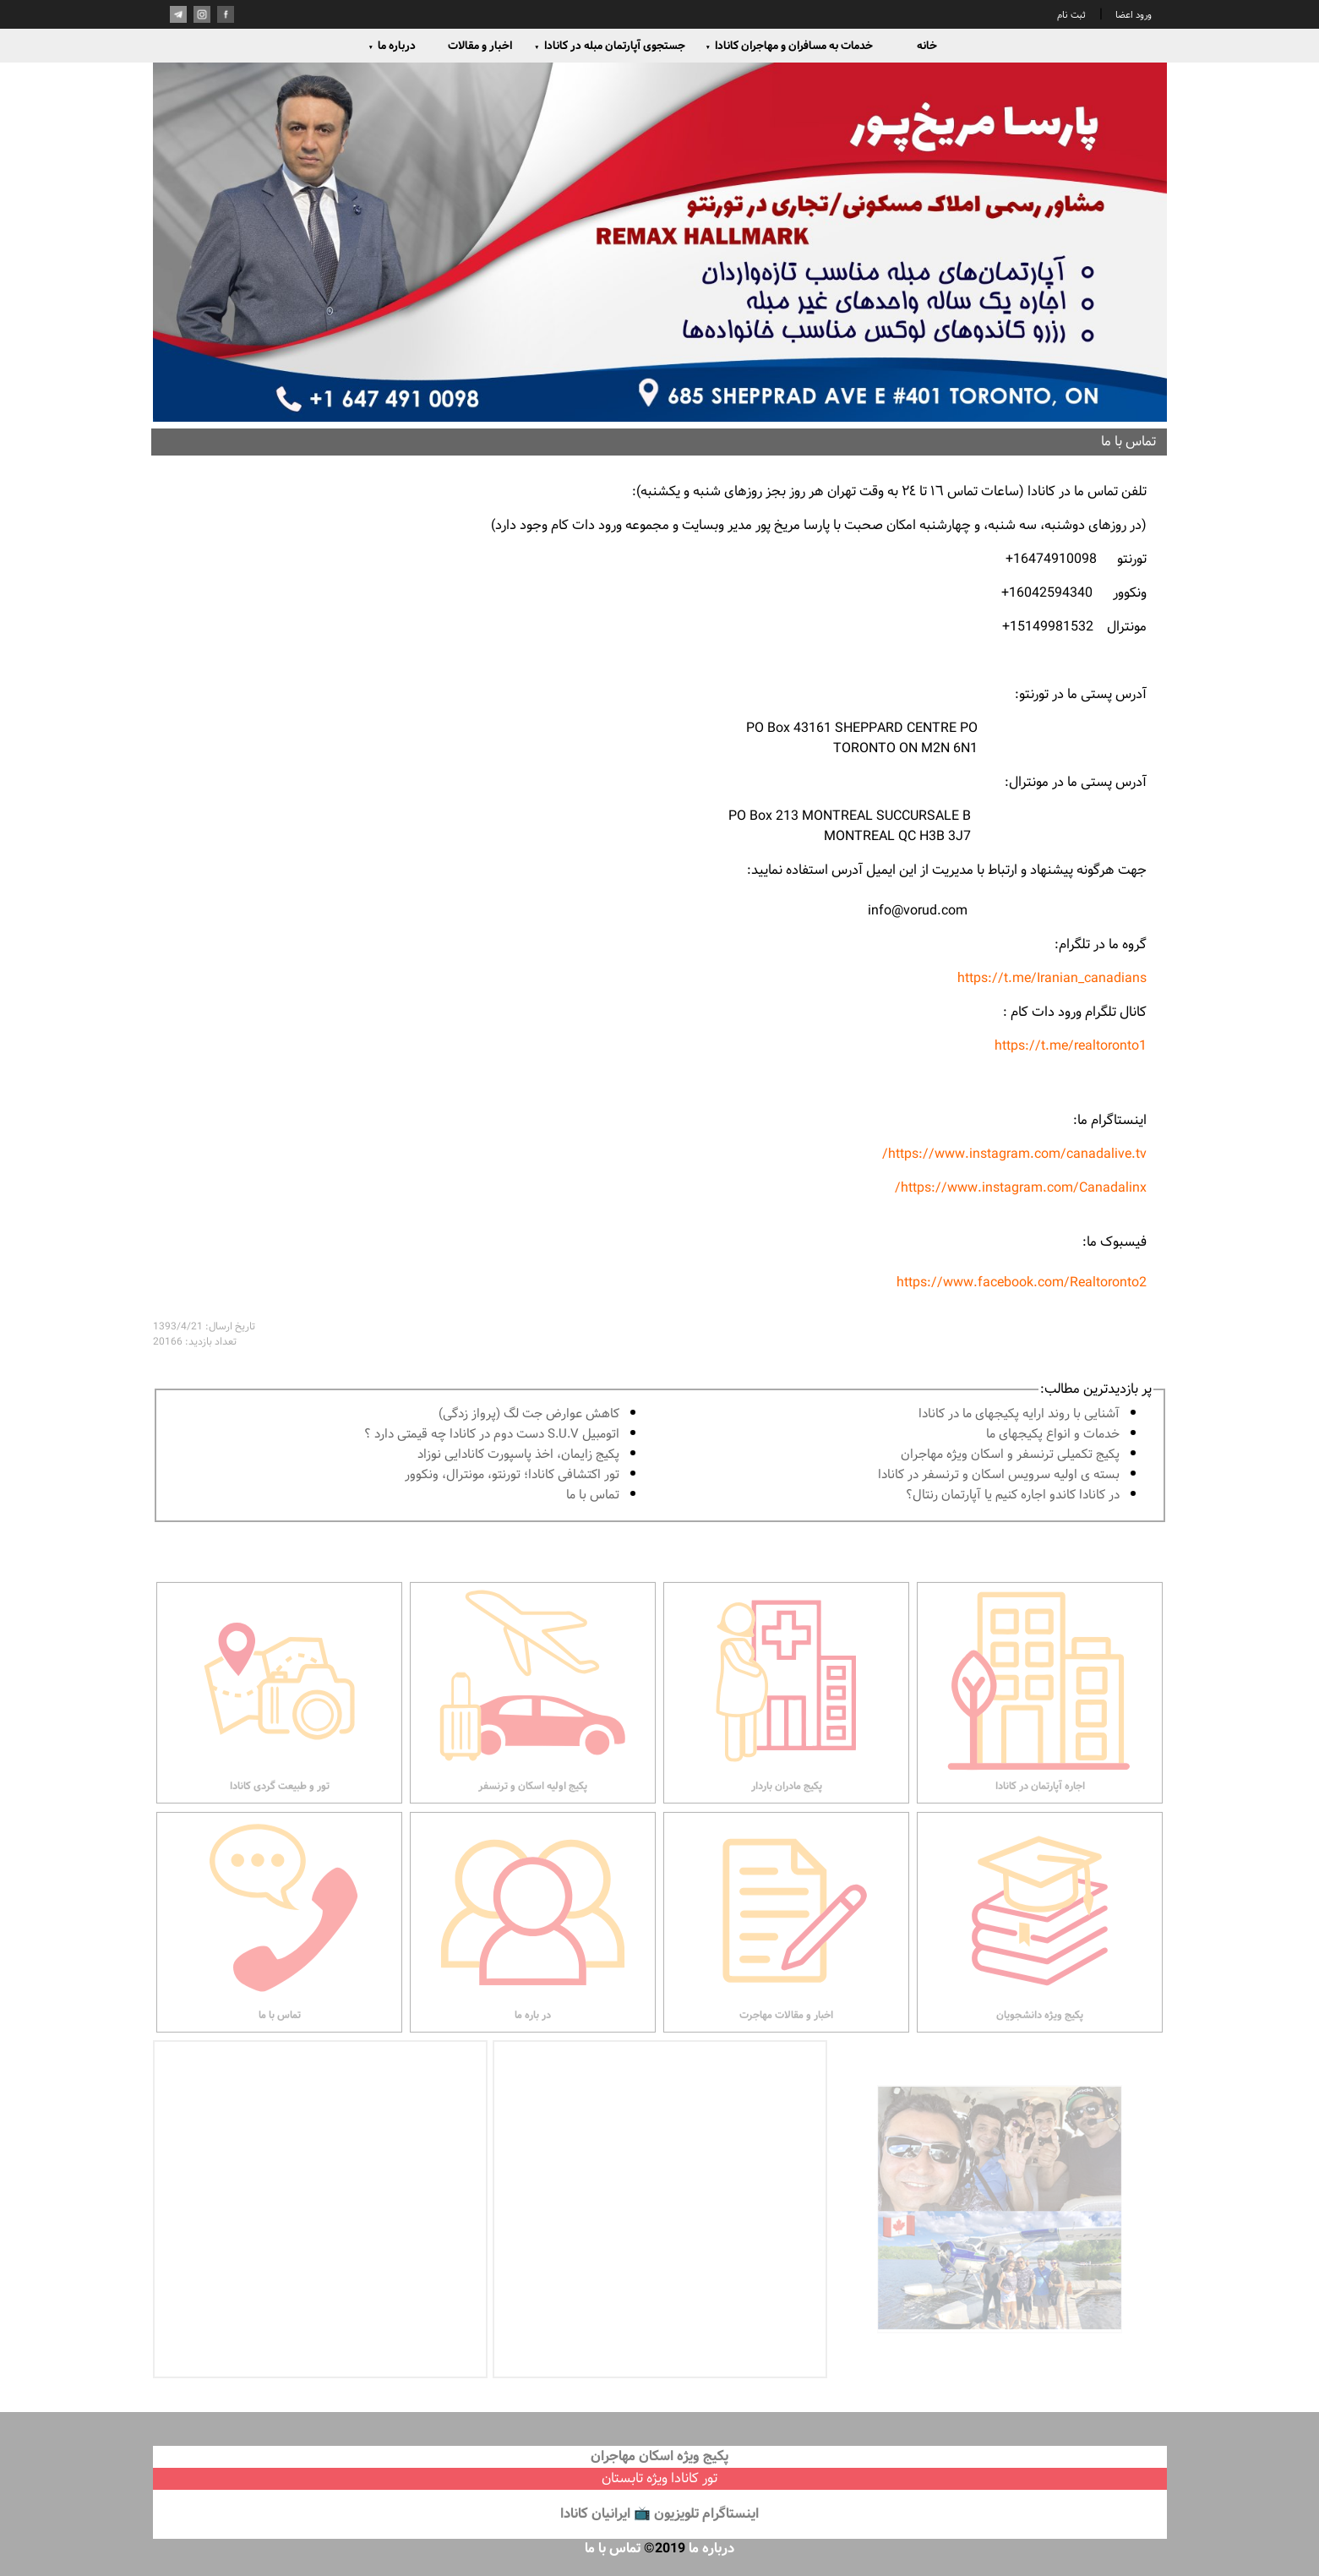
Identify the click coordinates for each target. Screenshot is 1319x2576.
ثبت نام (1071, 15)
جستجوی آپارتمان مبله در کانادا (609, 45)
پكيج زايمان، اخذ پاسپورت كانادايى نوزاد (518, 1454)
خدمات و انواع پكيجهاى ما (1053, 1434)
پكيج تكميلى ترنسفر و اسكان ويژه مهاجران (1010, 1454)
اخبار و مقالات (480, 45)
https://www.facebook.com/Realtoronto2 (1020, 1282)
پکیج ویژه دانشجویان (1040, 1945)
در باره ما (533, 1945)
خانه (927, 45)
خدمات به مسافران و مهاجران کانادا (790, 45)
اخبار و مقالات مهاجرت (786, 1945)
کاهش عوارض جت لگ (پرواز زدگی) (529, 1414)
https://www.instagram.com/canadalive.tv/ (1014, 1154)
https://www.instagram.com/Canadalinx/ (1021, 1187)
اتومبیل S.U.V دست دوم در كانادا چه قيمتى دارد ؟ (491, 1434)
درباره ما (392, 45)
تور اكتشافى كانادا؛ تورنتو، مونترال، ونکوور (512, 1475)
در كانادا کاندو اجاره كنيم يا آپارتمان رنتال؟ (1013, 1495)
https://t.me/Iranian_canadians (1052, 978)
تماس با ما (592, 1495)
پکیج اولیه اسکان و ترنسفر (533, 1715)
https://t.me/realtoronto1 (1071, 1045)
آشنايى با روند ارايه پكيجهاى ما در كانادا (1019, 1414)
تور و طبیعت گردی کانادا (279, 1715)
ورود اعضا (1132, 15)
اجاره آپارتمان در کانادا (1040, 1715)
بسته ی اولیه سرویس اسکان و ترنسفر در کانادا (999, 1475)
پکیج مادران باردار (786, 1715)
